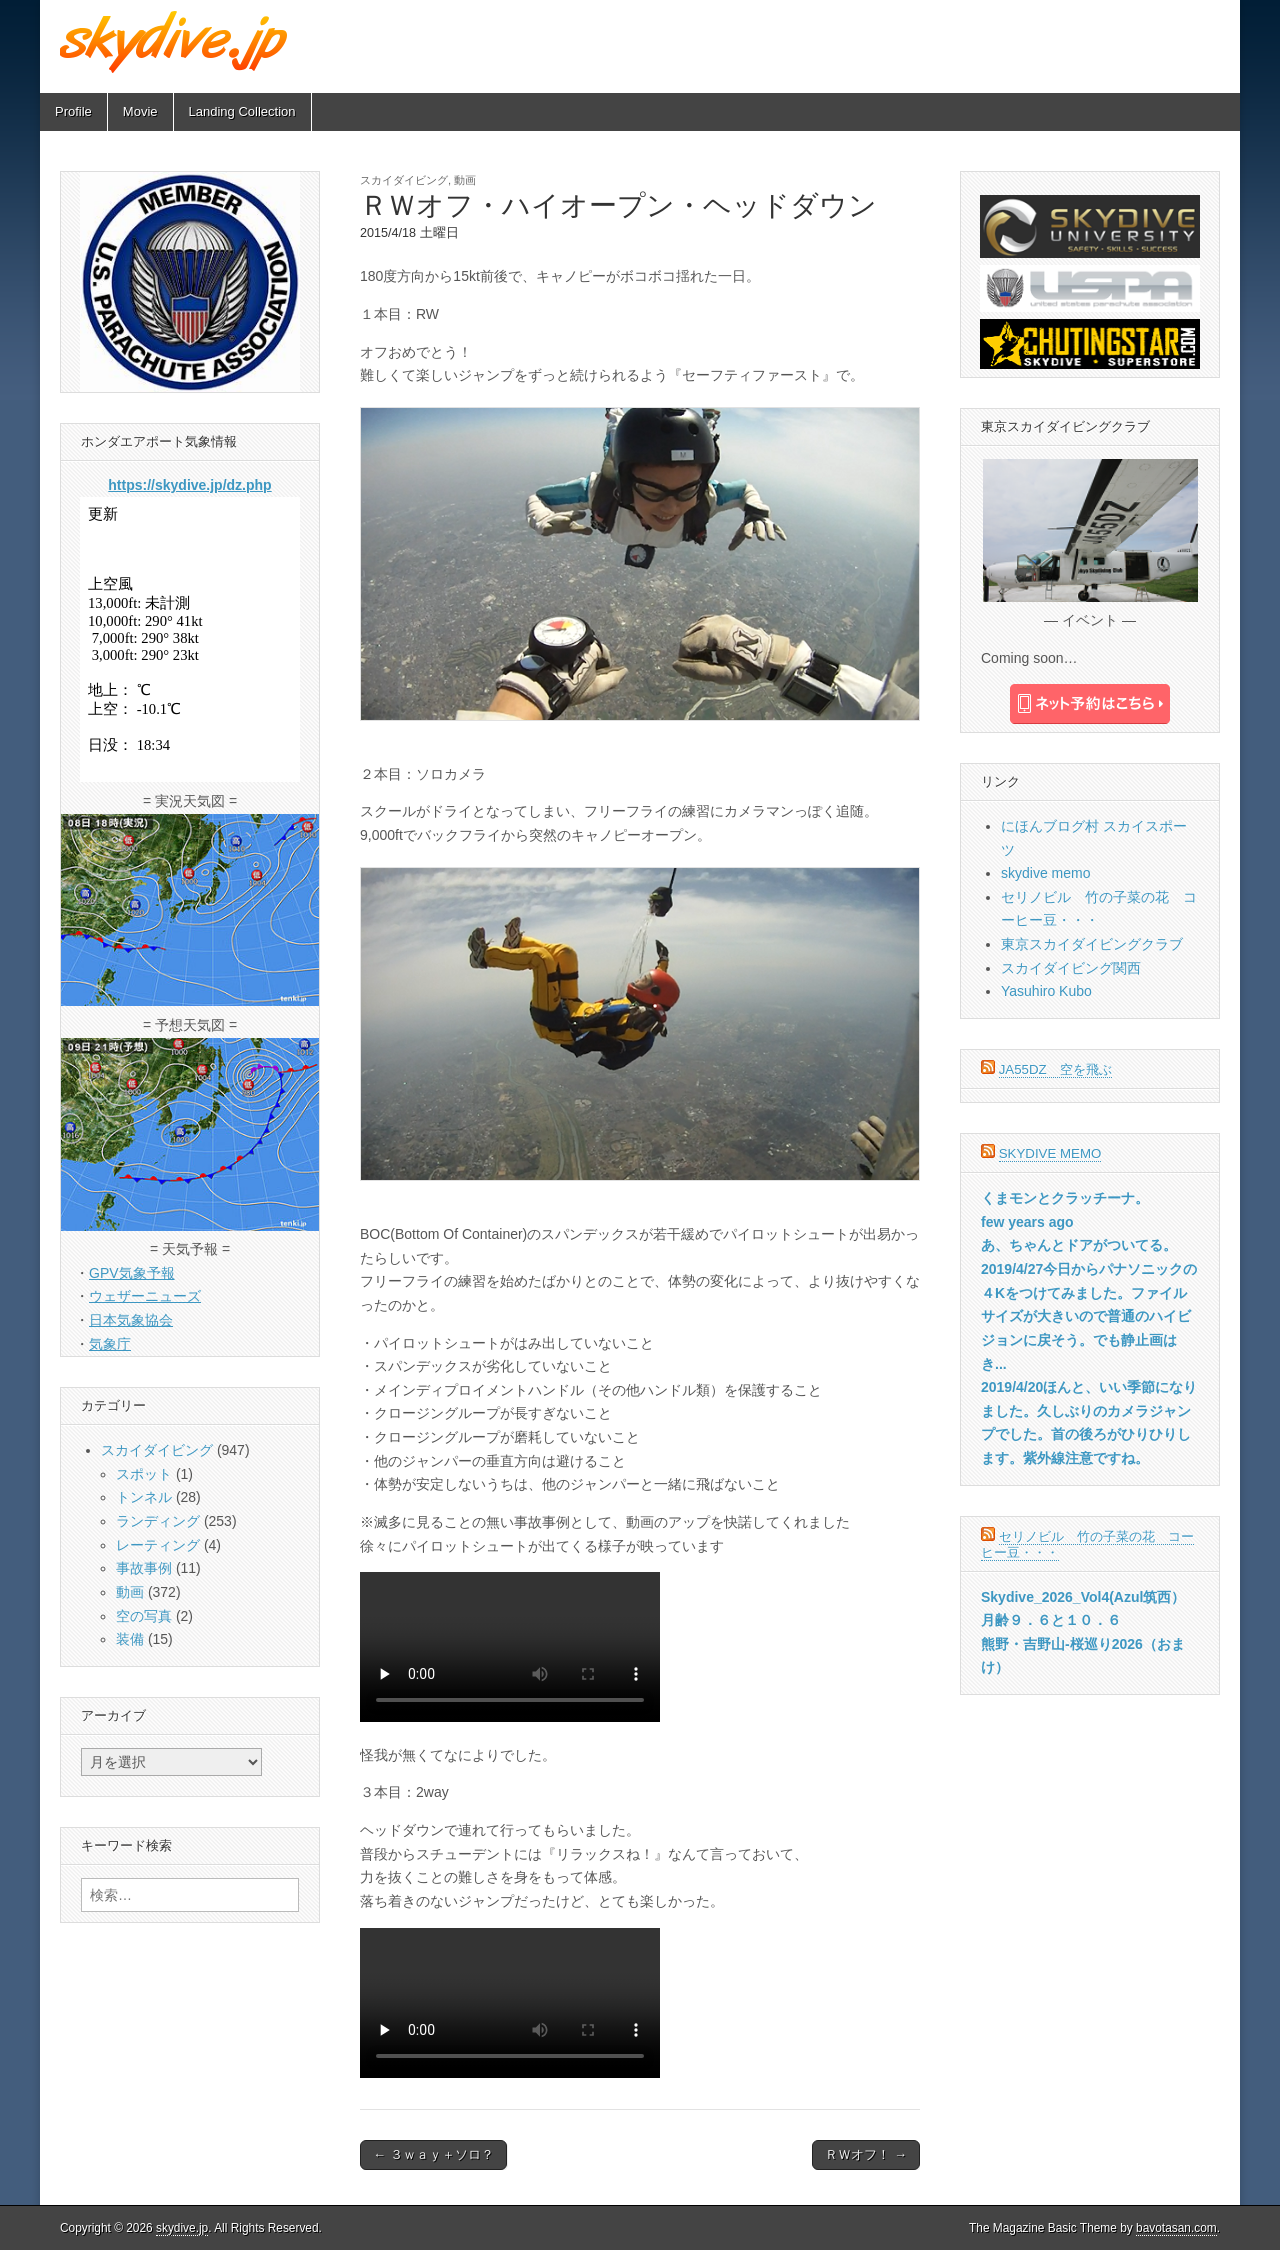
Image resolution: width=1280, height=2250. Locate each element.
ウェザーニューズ (145, 1296)
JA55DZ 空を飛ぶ (1055, 1069)
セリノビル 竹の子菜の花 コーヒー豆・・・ (1087, 1544)
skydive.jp (182, 2228)
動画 (465, 180)
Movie (140, 111)
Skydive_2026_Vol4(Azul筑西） (1083, 1597)
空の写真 (144, 1616)
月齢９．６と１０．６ (1051, 1620)
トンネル (144, 1497)
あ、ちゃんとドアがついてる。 (1079, 1245)
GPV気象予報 (132, 1273)
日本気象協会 (131, 1320)
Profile (73, 111)
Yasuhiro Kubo (1046, 991)
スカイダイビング (404, 180)
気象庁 (110, 1344)
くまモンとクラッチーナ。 (1065, 1198)
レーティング (158, 1545)
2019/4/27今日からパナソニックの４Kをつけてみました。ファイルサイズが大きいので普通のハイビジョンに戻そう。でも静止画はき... (1089, 1316)
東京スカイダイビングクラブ (1092, 944)
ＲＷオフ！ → (866, 2154)
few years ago (1027, 1222)
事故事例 (144, 1568)
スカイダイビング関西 (1071, 968)
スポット (144, 1474)
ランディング (158, 1521)
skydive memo (1045, 873)
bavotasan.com (1176, 2228)
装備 (130, 1639)
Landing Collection (242, 111)
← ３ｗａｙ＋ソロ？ (433, 2154)
